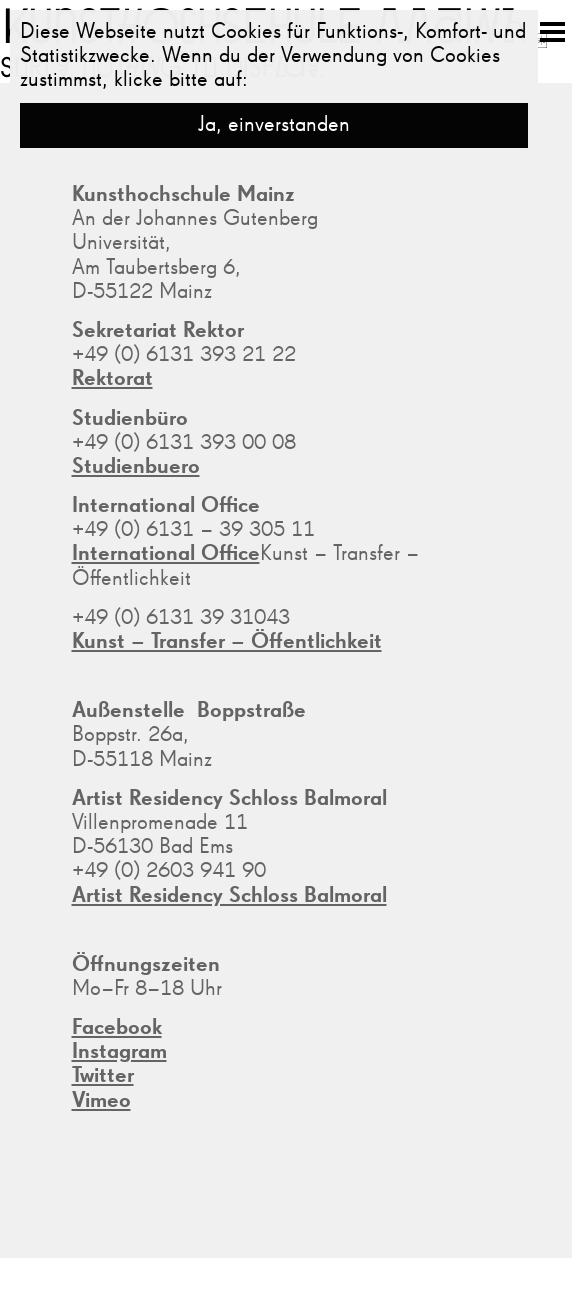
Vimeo (101, 1101)
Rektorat (112, 379)
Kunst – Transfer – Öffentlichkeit (227, 642)
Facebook (117, 1028)
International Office (166, 554)
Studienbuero (136, 467)
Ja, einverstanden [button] (274, 125)
